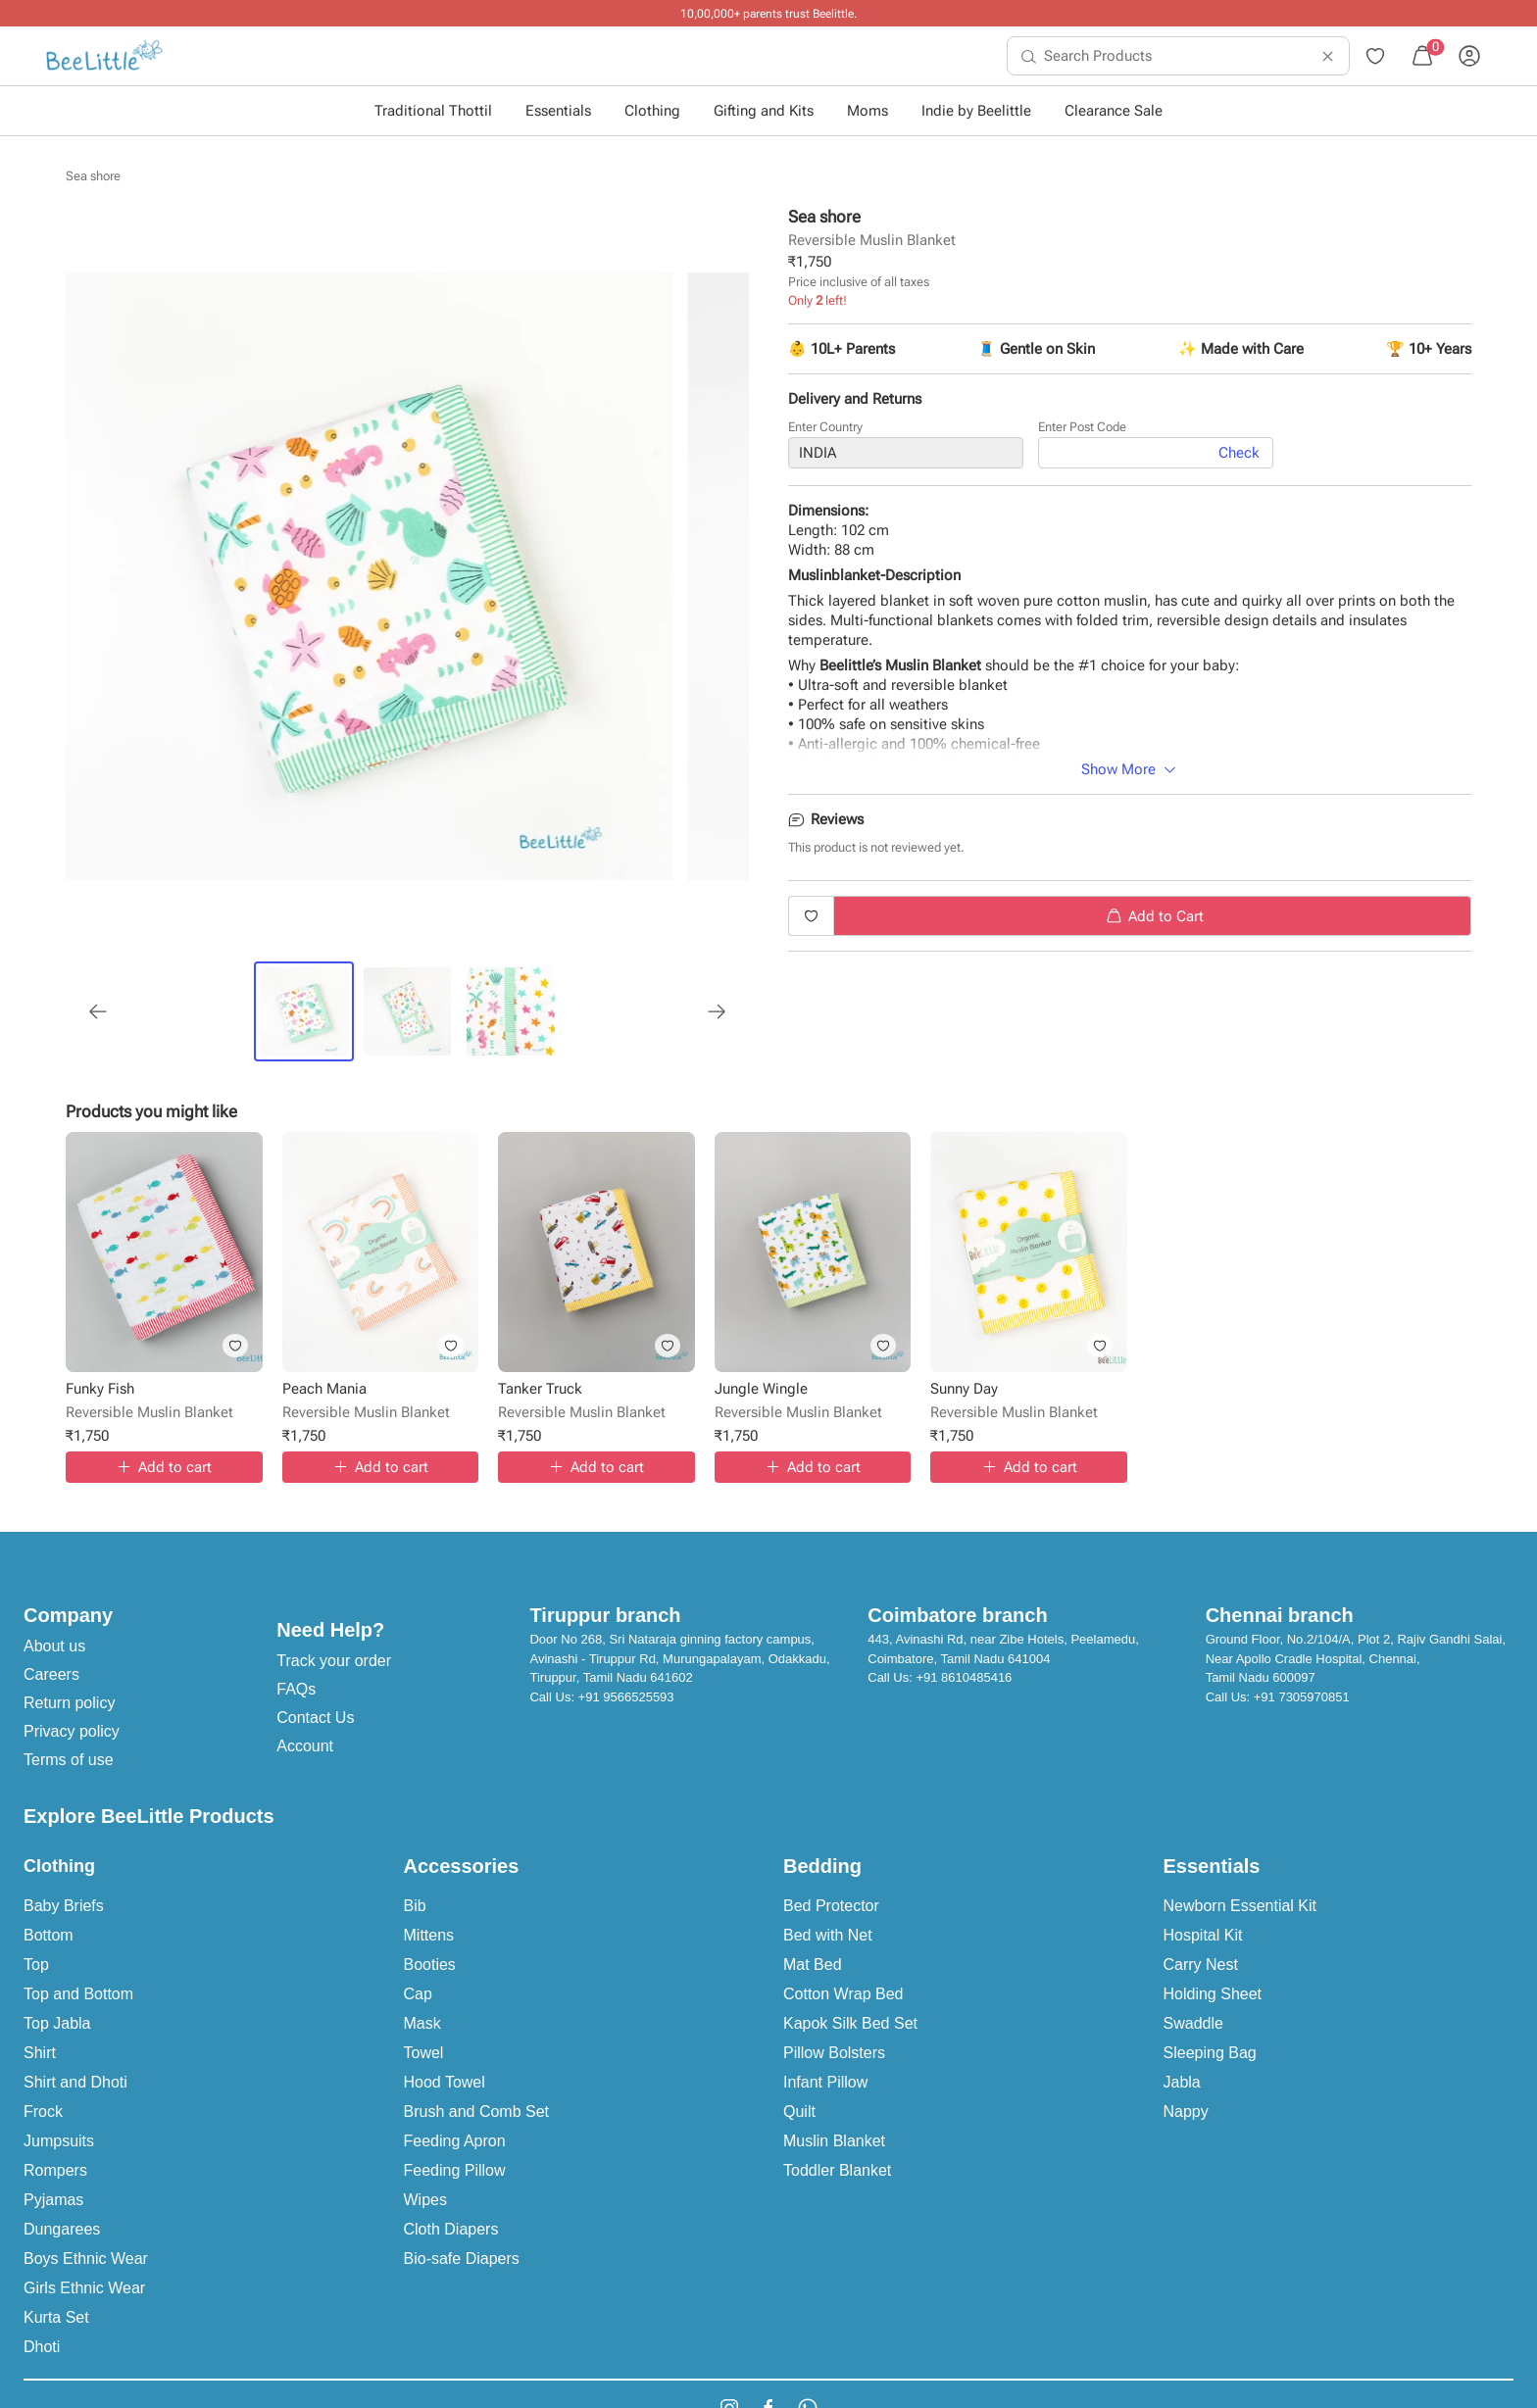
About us (54, 1646)
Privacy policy (72, 1731)
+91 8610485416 (964, 1677)
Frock (43, 2111)
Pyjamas (53, 2199)
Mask (422, 2023)
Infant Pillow (825, 2082)
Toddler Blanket (837, 2170)
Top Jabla (57, 2023)
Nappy (1186, 2111)
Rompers (55, 2170)
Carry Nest (1201, 1964)
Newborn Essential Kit (1240, 1905)
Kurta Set (56, 2317)
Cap (418, 1994)
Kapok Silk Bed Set (850, 2023)
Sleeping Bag (1210, 2052)
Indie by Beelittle (976, 111)
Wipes (425, 2199)
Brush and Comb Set (477, 2111)
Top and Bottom (78, 1994)
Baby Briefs (64, 1905)
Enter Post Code (1082, 426)
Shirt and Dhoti (75, 2082)
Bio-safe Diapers (462, 2258)
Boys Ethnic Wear (86, 2258)
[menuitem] (104, 55)
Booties (430, 1964)
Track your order (333, 1660)
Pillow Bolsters (834, 2052)
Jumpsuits (59, 2141)
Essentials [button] (558, 111)
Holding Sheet (1213, 1994)
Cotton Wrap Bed (843, 1994)
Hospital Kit (1203, 1935)
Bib (415, 1905)
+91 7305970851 (1302, 1697)
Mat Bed (812, 1964)
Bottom (49, 1935)
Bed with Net (827, 1935)
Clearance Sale (1114, 111)
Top (36, 1964)
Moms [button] (867, 111)
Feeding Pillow (455, 2170)
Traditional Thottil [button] (433, 111)
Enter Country (825, 426)
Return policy (69, 1703)
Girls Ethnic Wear (84, 2288)
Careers (51, 1674)
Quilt (799, 2111)
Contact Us (315, 1717)
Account (304, 1746)
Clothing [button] (652, 111)
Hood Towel (444, 2082)
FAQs (296, 1689)
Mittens (429, 1935)
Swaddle (1193, 2023)
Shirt (40, 2052)
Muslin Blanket (834, 2141)
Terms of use (69, 1759)
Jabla (1182, 2082)
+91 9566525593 (626, 1697)
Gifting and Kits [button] (764, 111)
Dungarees (62, 2229)
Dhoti (42, 2346)
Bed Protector (831, 1905)
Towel (424, 2052)
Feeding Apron (455, 2141)
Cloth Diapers (451, 2229)
